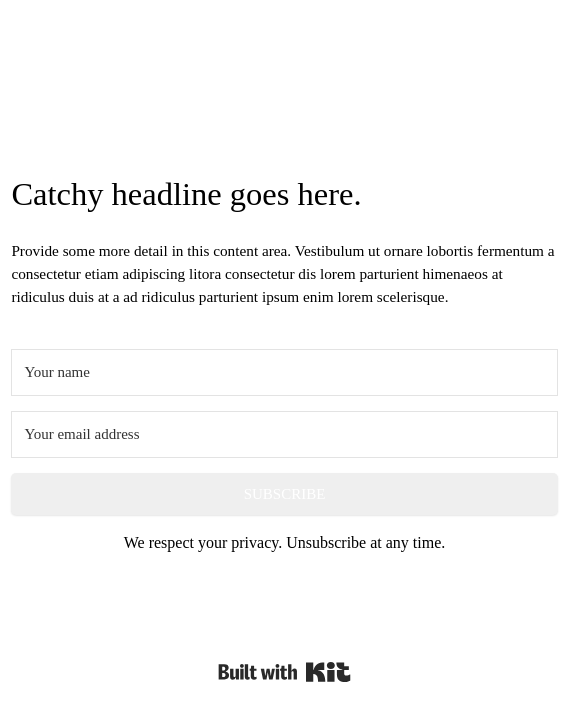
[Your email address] (284, 434)
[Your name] (284, 372)
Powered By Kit (284, 672)
